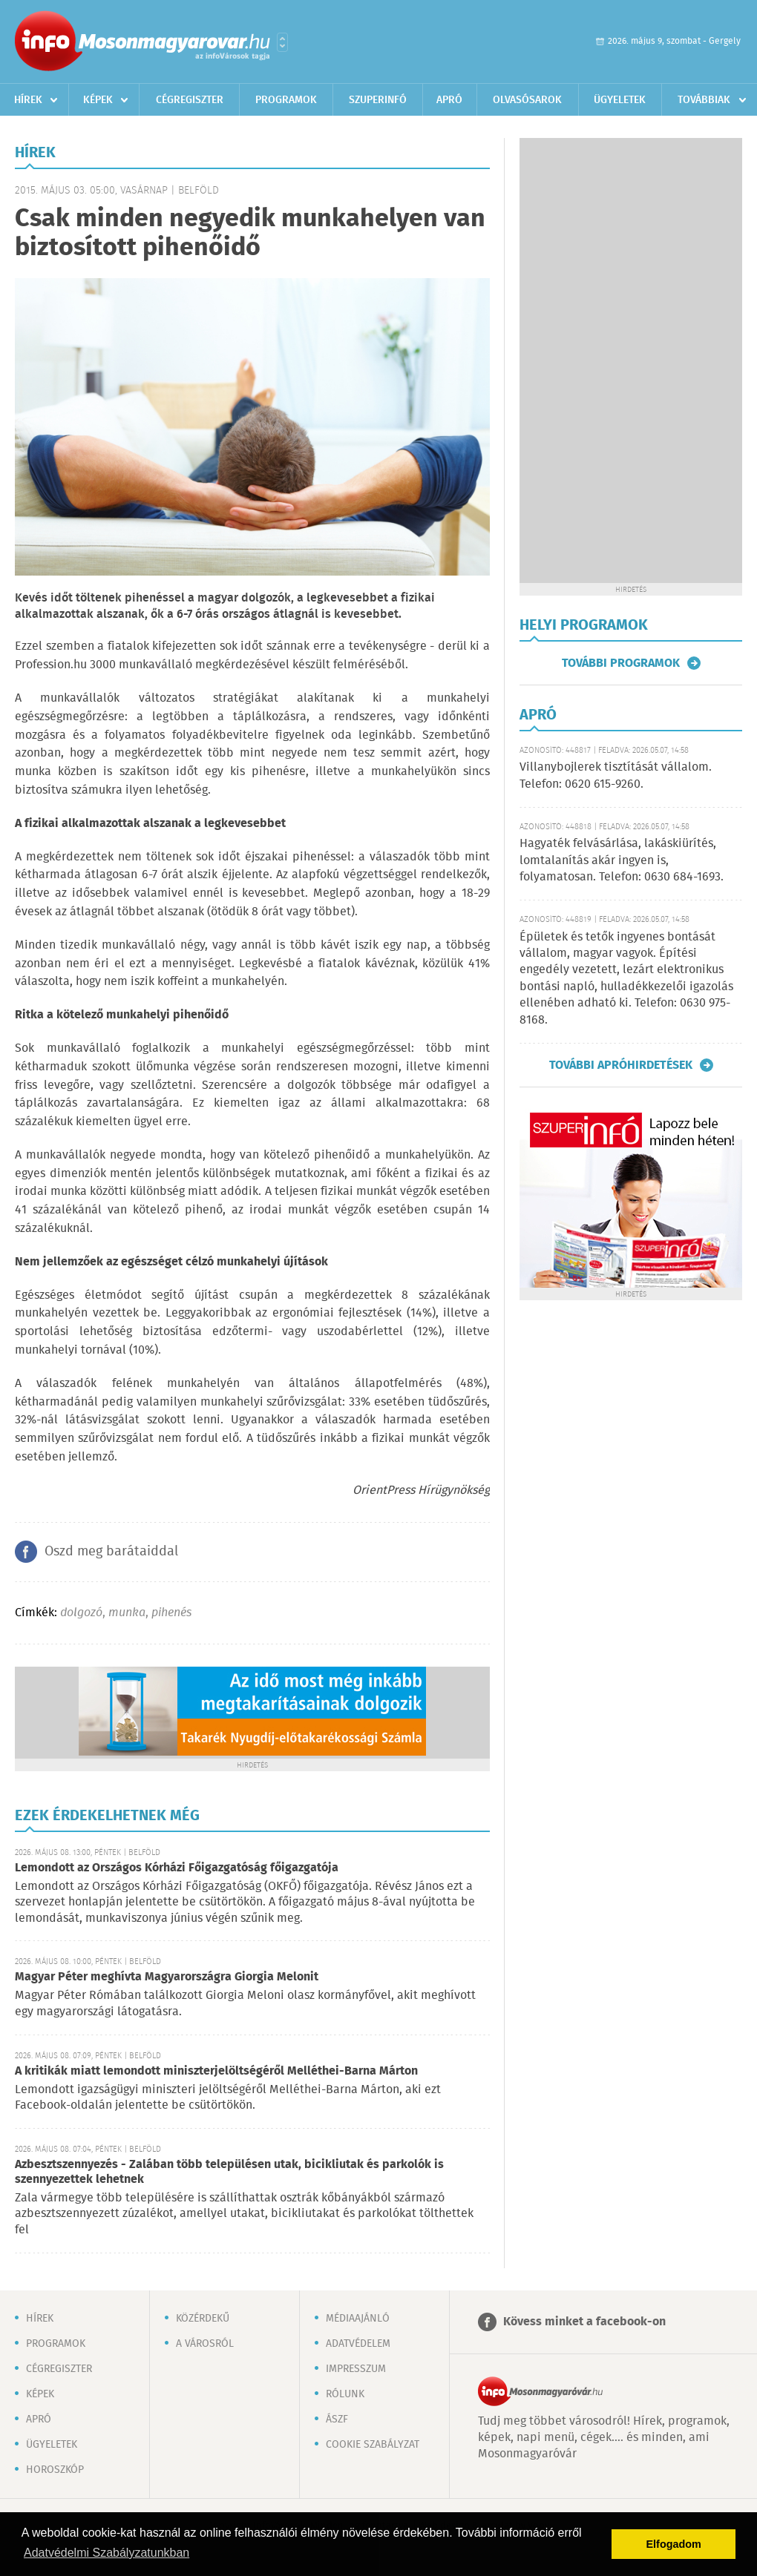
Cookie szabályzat (372, 2445)
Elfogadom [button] (673, 2544)
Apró (449, 100)
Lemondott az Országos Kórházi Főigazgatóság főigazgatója (176, 1868)
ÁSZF (337, 2419)
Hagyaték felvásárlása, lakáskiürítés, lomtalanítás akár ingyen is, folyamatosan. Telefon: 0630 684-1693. (622, 860)
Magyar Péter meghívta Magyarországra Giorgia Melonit (166, 1977)
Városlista (282, 42)
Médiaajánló (358, 2318)
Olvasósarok (527, 100)
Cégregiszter (189, 100)
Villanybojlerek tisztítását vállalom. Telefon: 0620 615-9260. (616, 775)
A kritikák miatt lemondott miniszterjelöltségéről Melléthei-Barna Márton (216, 2071)
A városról (205, 2344)
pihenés (171, 1613)
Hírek (28, 100)
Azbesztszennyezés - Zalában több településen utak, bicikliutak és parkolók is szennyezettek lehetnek (229, 2172)
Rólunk (345, 2394)
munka (126, 1613)
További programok (621, 663)
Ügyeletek (620, 100)
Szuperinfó (378, 100)
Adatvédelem (358, 2344)
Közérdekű (202, 2318)
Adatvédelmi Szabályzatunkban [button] (106, 2552)
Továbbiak (704, 100)
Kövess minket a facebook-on (584, 2322)
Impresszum (356, 2369)
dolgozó (81, 1613)
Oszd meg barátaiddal (111, 1551)
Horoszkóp (55, 2470)
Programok (286, 100)
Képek (98, 100)
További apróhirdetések (620, 1065)
